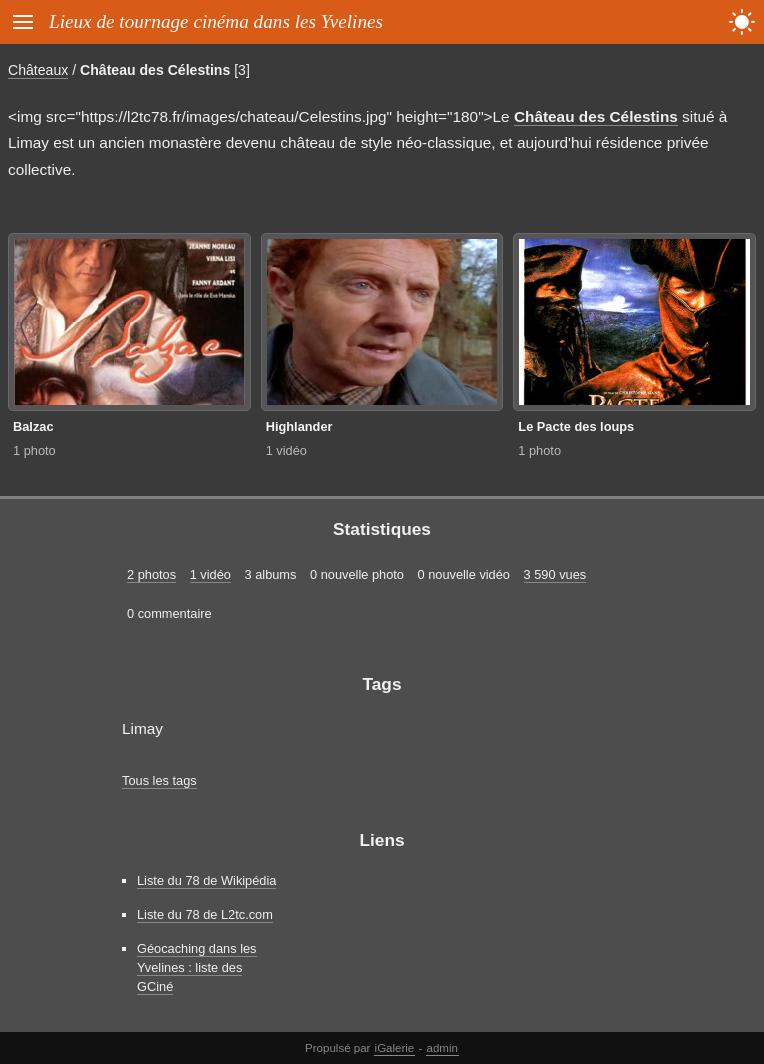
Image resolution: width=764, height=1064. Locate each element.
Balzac (33, 426)
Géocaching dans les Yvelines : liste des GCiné (197, 967)
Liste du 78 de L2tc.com (205, 914)
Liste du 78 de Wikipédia (206, 880)
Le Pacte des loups (576, 426)
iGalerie (395, 1048)
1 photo (34, 450)
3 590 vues (555, 574)
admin (442, 1048)
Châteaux (38, 70)
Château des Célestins (155, 70)
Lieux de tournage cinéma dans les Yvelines (216, 21)
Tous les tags (159, 780)
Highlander (299, 426)
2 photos (151, 574)
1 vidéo (286, 450)
